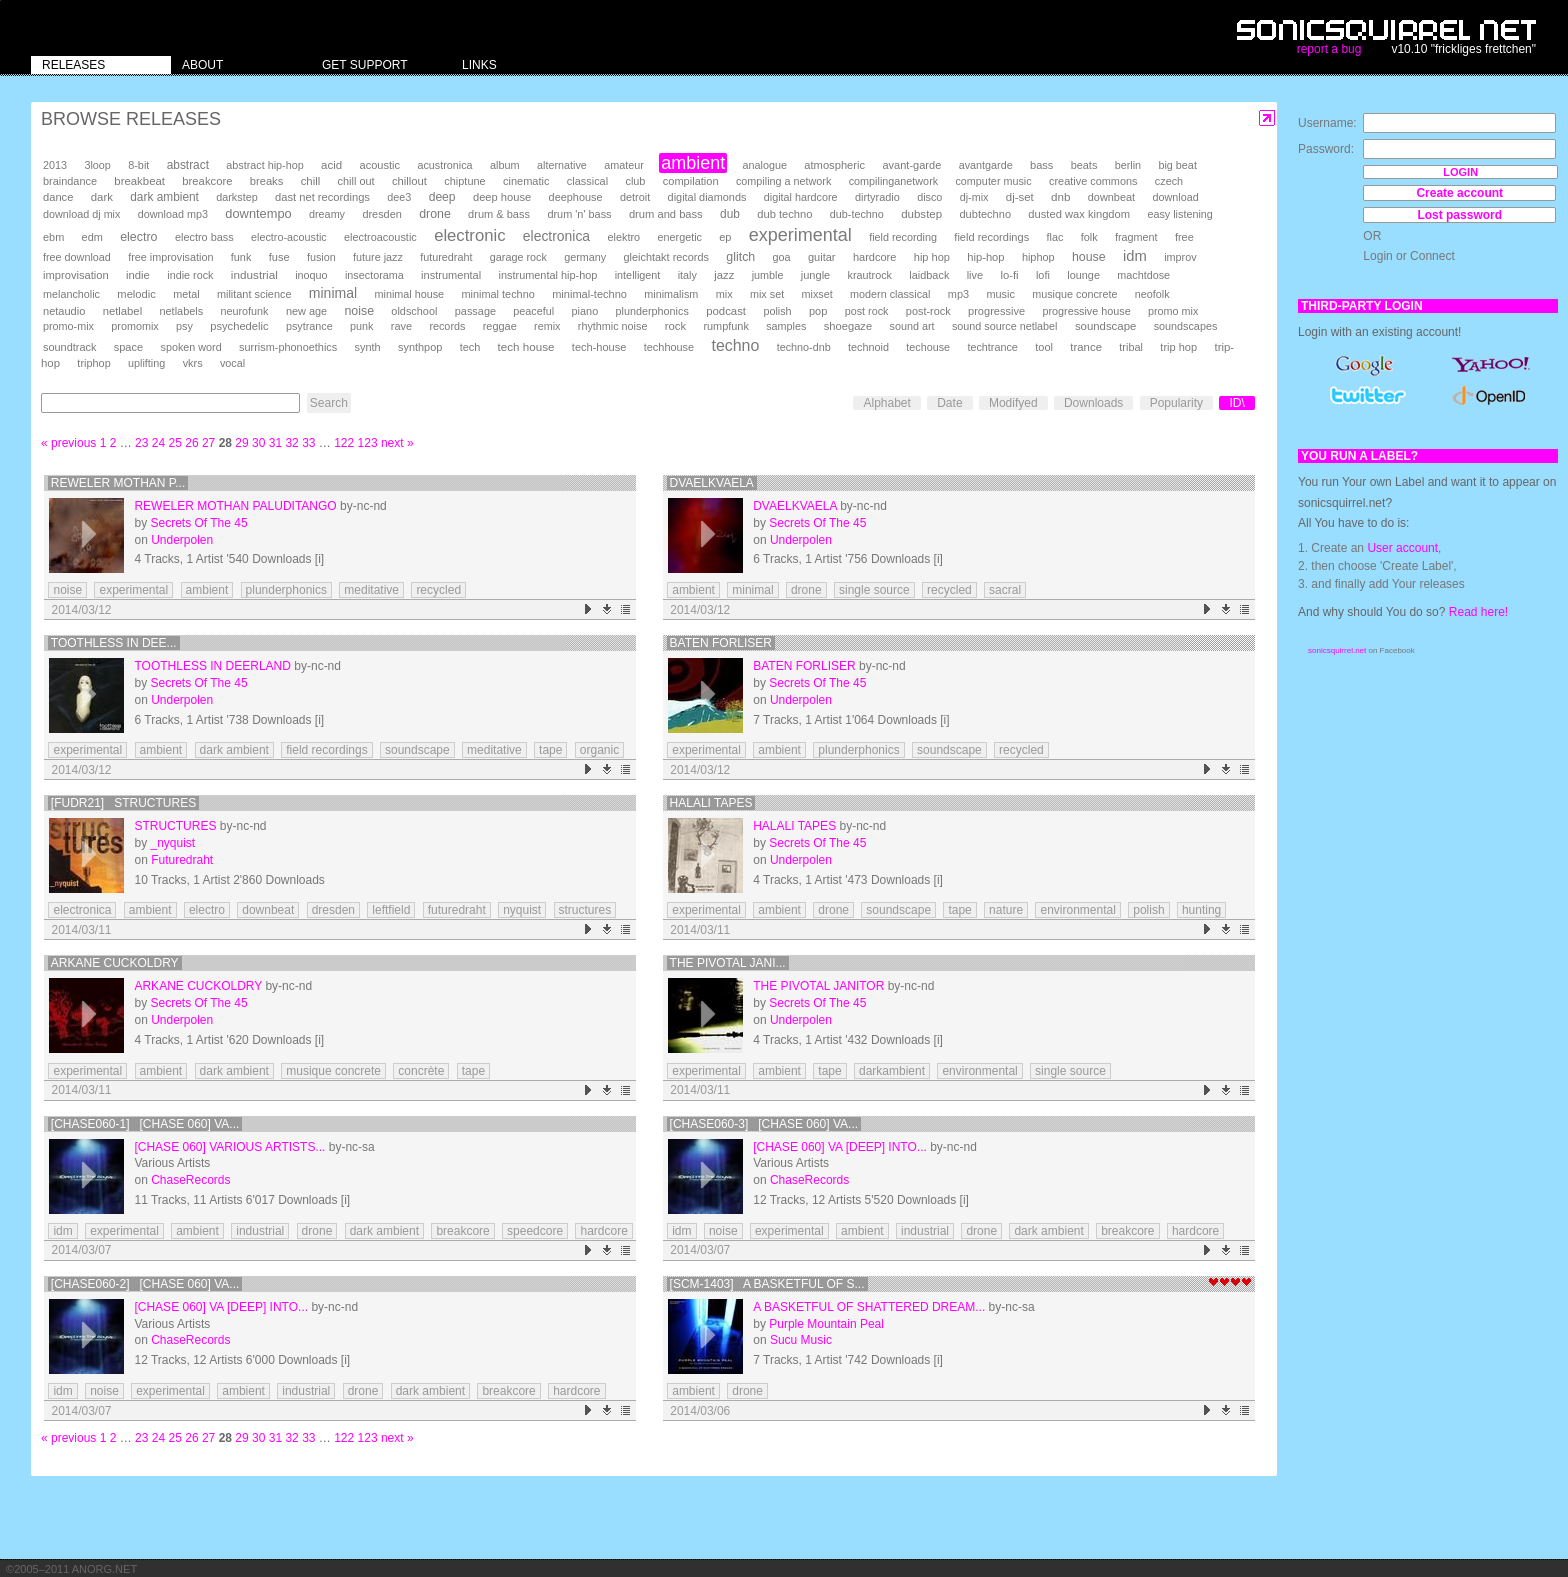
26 (191, 443)
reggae (500, 326)
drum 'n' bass (579, 214)
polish (777, 311)
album (505, 165)
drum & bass (499, 214)
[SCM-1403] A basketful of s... (767, 1284)
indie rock (190, 275)
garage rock (518, 257)
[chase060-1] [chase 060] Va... (145, 1124)
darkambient (892, 1071)
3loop (97, 165)
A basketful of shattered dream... (869, 1307)
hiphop (1038, 257)
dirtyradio (877, 197)
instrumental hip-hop (548, 275)
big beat (1177, 165)
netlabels (181, 311)
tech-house (599, 347)
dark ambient (164, 197)
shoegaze (848, 326)
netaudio (64, 311)
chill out (356, 181)
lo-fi (1009, 275)
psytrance (309, 326)
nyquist (522, 910)
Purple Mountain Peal (826, 1324)
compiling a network (783, 181)
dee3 (399, 197)
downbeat (1111, 197)
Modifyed (1013, 403)
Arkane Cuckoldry (115, 963)
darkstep (236, 197)
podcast (726, 311)
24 (158, 443)
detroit (635, 197)
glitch (740, 257)
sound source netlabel (1005, 326)
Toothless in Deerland (212, 666)
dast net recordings (322, 197)
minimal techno (497, 294)
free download (77, 257)
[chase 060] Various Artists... (229, 1147)
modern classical (890, 294)
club (635, 181)
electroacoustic (380, 237)
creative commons (1093, 181)
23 (141, 443)
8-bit (138, 165)
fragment (1136, 237)
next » (397, 443)
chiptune (464, 181)
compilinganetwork (893, 181)
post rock (867, 311)
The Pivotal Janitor (818, 986)
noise (359, 311)
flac (1055, 237)
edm (92, 237)
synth (368, 347)
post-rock (928, 311)
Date (949, 403)
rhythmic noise (613, 326)
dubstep (921, 214)
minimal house (410, 294)
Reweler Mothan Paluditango (235, 506)
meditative (371, 590)
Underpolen (182, 540)
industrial (254, 274)
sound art (912, 326)
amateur (624, 165)
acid (331, 165)
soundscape (1105, 326)
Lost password (1459, 215)
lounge (1083, 275)
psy (184, 326)
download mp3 (173, 214)
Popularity (1176, 403)
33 (308, 443)
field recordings (991, 237)
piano (585, 311)
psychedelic (239, 326)
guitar (822, 257)
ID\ (1236, 403)
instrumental (451, 275)
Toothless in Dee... (114, 643)
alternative (562, 165)
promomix (134, 326)
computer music (993, 181)
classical (587, 181)
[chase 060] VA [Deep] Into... (840, 1147)
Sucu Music (801, 1340)
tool (1044, 347)
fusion (321, 257)
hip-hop (985, 257)
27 (208, 443)
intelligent (638, 275)
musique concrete (1074, 294)
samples (786, 326)
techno (735, 345)
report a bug (1329, 49)
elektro (623, 237)
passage (475, 311)
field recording (903, 237)
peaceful (533, 311)
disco (929, 197)
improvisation (76, 275)
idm (1135, 256)
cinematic (526, 181)
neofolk (1152, 294)
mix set (767, 294)
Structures (175, 826)
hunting (1201, 910)
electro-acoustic (289, 237)
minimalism (671, 294)
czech (1169, 181)
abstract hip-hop (264, 165)
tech (470, 347)
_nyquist (172, 843)
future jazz (378, 257)
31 (275, 443)
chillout (409, 181)
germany (585, 257)
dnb (1060, 196)
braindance (70, 181)
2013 (55, 165)
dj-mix (974, 197)
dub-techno (857, 214)
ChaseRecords (190, 1180)
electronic (469, 235)
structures (585, 910)
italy (687, 275)
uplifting (146, 363)
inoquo (311, 275)
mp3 (958, 294)
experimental (800, 235)
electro (138, 237)
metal (186, 294)
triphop (93, 363)
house (1089, 257)
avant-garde (911, 165)
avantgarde (986, 165)
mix (724, 294)
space (128, 347)
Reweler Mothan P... (118, 483)
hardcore (875, 257)
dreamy (327, 214)
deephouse (576, 197)
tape (550, 750)
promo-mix (68, 326)
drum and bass (666, 214)
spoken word (190, 347)
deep (442, 197)
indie (138, 275)
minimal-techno (589, 294)
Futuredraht (182, 860)
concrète (421, 1071)
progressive (996, 311)
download (1175, 197)
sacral (1005, 590)
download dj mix (81, 214)
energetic (680, 237)
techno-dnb (804, 347)
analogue (765, 165)
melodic (136, 294)
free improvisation (170, 257)
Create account (1459, 193)
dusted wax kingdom (1079, 214)
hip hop (932, 257)
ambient (693, 163)
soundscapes (1186, 326)
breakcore (207, 181)
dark (102, 197)
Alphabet (886, 403)
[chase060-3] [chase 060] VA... (764, 1124)
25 (175, 443)
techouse (928, 347)
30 (258, 443)
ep (725, 237)
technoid (868, 347)
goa (782, 257)
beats (1084, 165)
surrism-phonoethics (288, 347)
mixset (817, 294)
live (975, 275)
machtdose (1143, 275)
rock (675, 326)
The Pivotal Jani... (728, 963)
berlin (1128, 165)
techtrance (992, 347)
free (1184, 237)
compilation (691, 181)
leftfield (391, 910)
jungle (815, 275)
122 (344, 443)
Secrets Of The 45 (198, 523)
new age (306, 311)
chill (311, 181)
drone (435, 214)
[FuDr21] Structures (123, 803)
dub (730, 214)
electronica (556, 236)
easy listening (1179, 214)
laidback (929, 275)
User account (1402, 548)
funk (241, 257)
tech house (526, 346)
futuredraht (446, 257)
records (447, 326)
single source (874, 590)
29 (241, 443)
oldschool (414, 311)
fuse (279, 257)
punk (361, 326)
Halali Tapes (711, 803)
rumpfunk (725, 326)
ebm (53, 237)
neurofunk (245, 311)
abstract (188, 165)
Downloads (1093, 403)
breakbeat (139, 181)
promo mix (1173, 311)
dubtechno (985, 214)
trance (1086, 347)
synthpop (420, 347)
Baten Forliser (721, 643)
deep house (502, 197)
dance (58, 197)
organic (599, 750)
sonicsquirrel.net (1337, 650)
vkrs (193, 363)
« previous (68, 443)
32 (291, 443)
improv (1180, 257)
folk (1089, 237)
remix (547, 326)
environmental (1077, 910)
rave (401, 326)
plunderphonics (652, 311)
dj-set (1020, 197)
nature (1006, 910)
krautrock (870, 275)
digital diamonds (707, 197)
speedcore (535, 1231)
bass (1041, 165)
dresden (381, 214)
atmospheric (834, 165)
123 (368, 443)
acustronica (444, 165)
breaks (267, 181)
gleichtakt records (666, 257)
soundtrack (69, 347)
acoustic (380, 165)
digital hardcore (801, 197)
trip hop (1178, 347)
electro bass (204, 237)
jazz (724, 275)
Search (329, 403)
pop (818, 311)
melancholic (71, 294)
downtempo (258, 213)
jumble (768, 275)
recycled (438, 590)
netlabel (122, 311)
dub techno (784, 214)
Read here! (1478, 612)
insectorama (374, 275)
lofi (1043, 275)
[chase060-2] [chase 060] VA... (145, 1284)
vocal (232, 363)
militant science (254, 294)
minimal (333, 293)
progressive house (1086, 311)
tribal (1131, 347)
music (1000, 294)
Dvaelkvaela (712, 483)
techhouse (669, 347)
